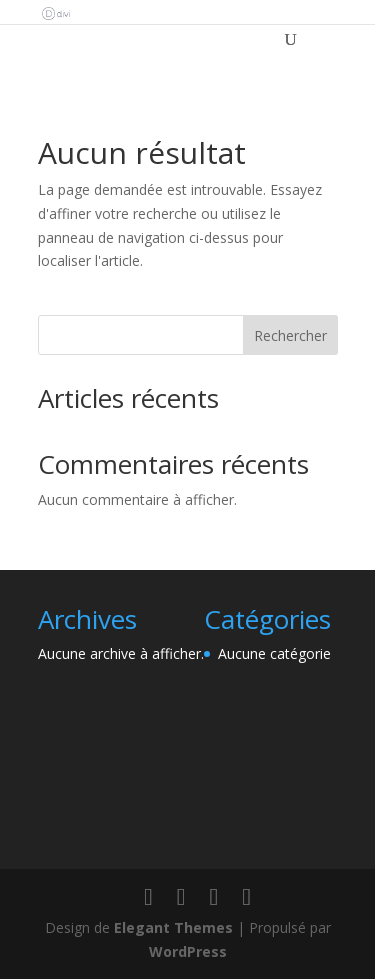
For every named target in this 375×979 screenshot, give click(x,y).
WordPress (188, 951)
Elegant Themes (173, 927)
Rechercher (290, 335)
